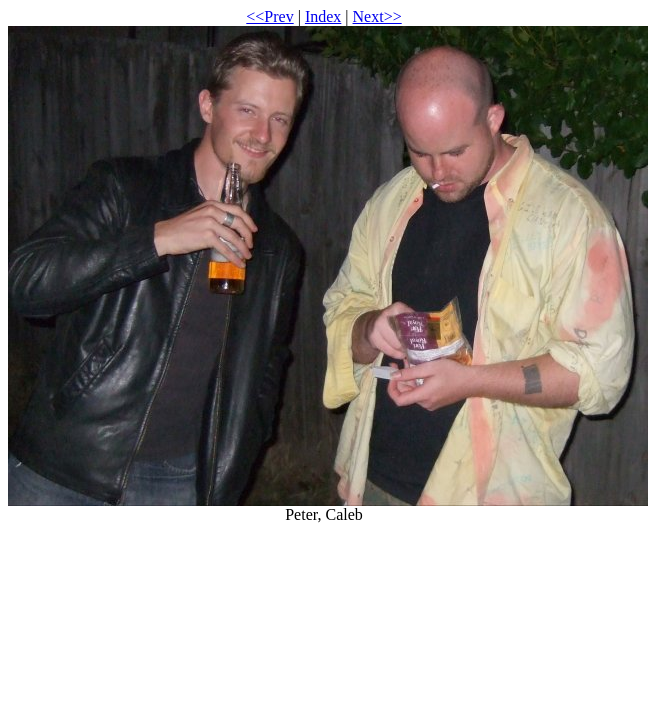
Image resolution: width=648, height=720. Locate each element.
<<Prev (269, 16)
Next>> (377, 16)
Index (323, 16)
